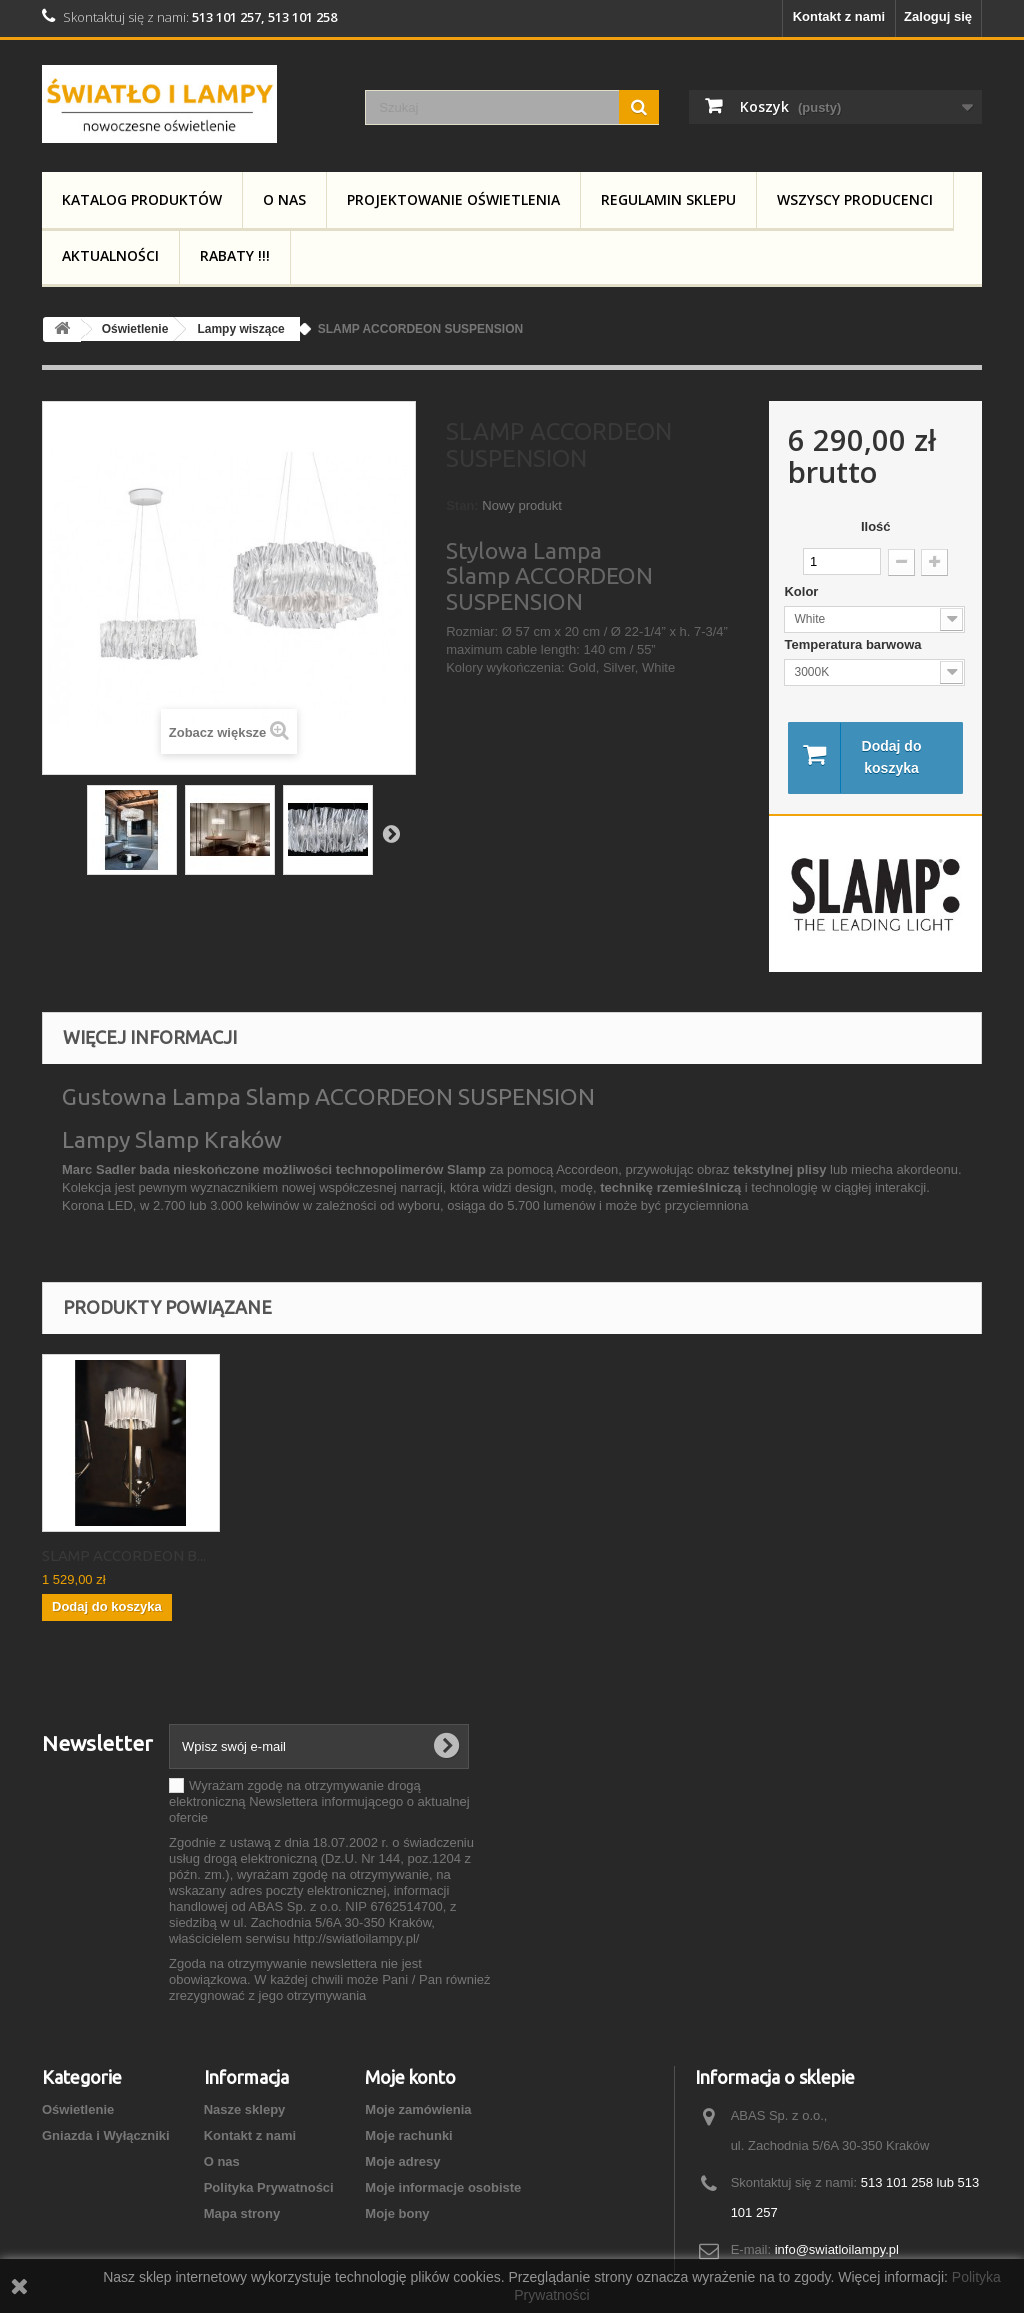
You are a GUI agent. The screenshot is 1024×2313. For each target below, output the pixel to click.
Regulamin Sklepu (668, 199)
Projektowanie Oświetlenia (453, 199)
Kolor (803, 591)
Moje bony (397, 2213)
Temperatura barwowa (854, 644)
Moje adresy (402, 2161)
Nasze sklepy (245, 2109)
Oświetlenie (78, 2109)
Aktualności (110, 255)
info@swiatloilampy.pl (837, 2249)
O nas (284, 199)
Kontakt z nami (839, 16)
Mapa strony (242, 2213)
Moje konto (410, 2077)
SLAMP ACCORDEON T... (321, 1555)
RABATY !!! (235, 255)
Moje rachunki (408, 2135)
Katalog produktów (142, 199)
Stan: (462, 505)
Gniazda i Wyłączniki (106, 2135)
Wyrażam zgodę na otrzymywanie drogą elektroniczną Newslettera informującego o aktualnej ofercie (319, 1801)
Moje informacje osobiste (443, 2187)
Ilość (876, 526)
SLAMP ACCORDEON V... (123, 1555)
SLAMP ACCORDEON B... (520, 1555)
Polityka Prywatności (269, 2187)
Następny (391, 833)
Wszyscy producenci (855, 199)
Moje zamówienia (418, 2109)
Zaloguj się (938, 16)
